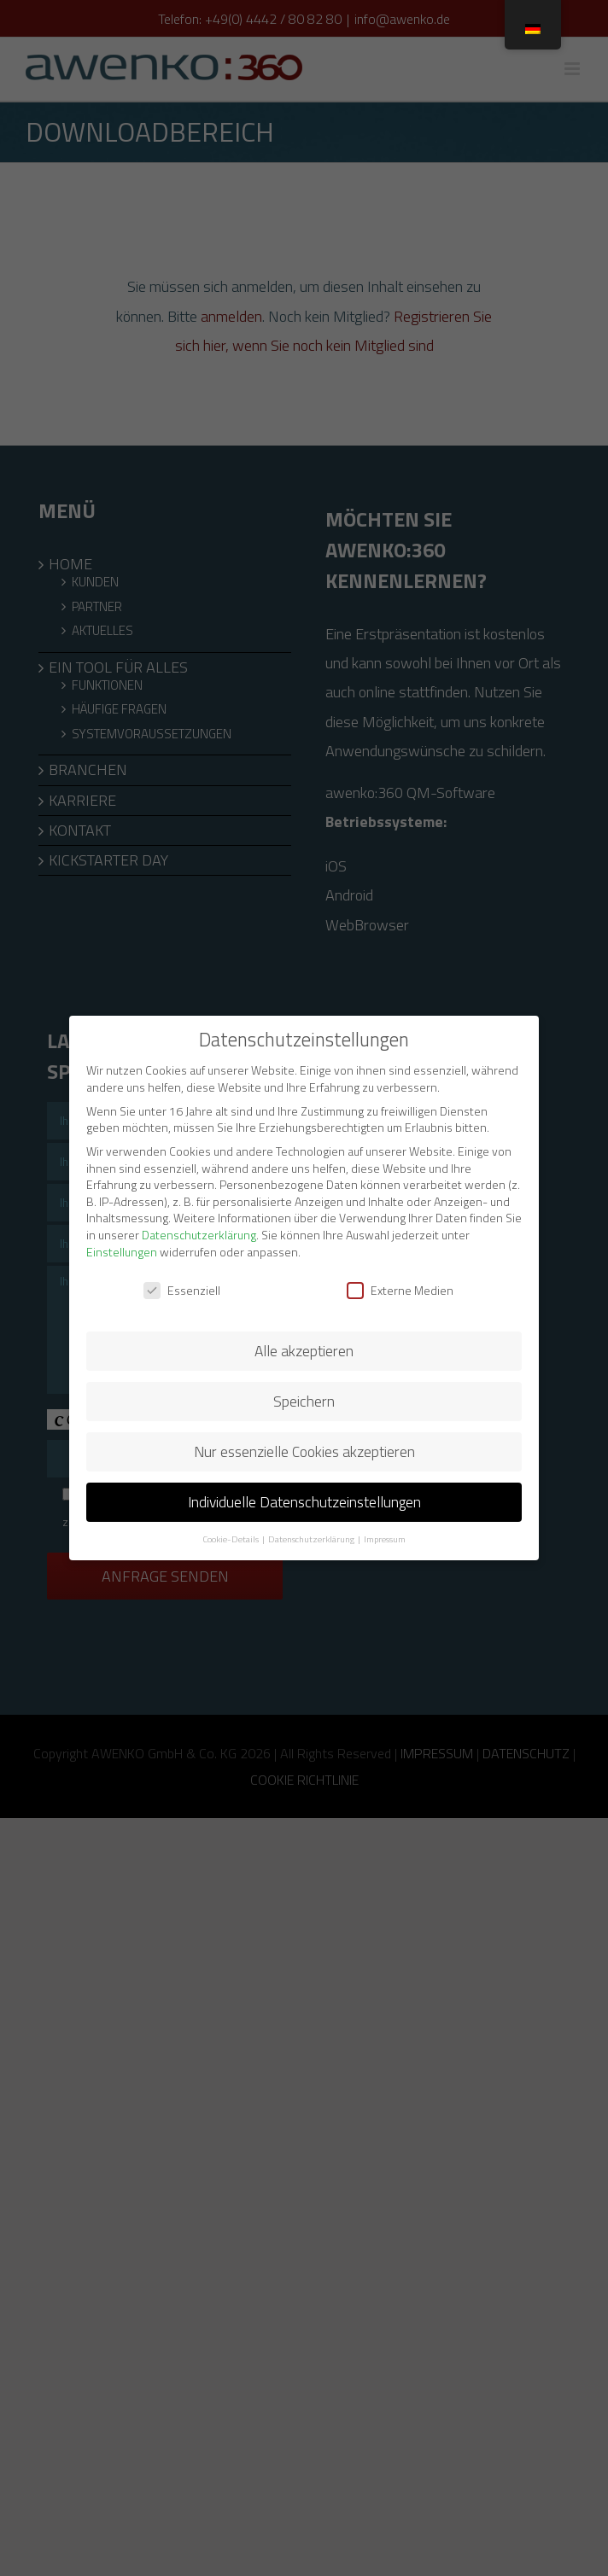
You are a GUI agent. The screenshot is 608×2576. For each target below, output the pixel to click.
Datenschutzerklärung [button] (312, 1539)
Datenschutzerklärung (199, 1235)
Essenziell (181, 1290)
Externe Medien (400, 1290)
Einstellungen (121, 1252)
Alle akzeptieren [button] (304, 1350)
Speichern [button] (304, 1401)
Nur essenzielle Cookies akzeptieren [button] (304, 1451)
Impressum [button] (385, 1539)
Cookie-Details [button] (231, 1539)
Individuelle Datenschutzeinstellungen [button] (304, 1501)
